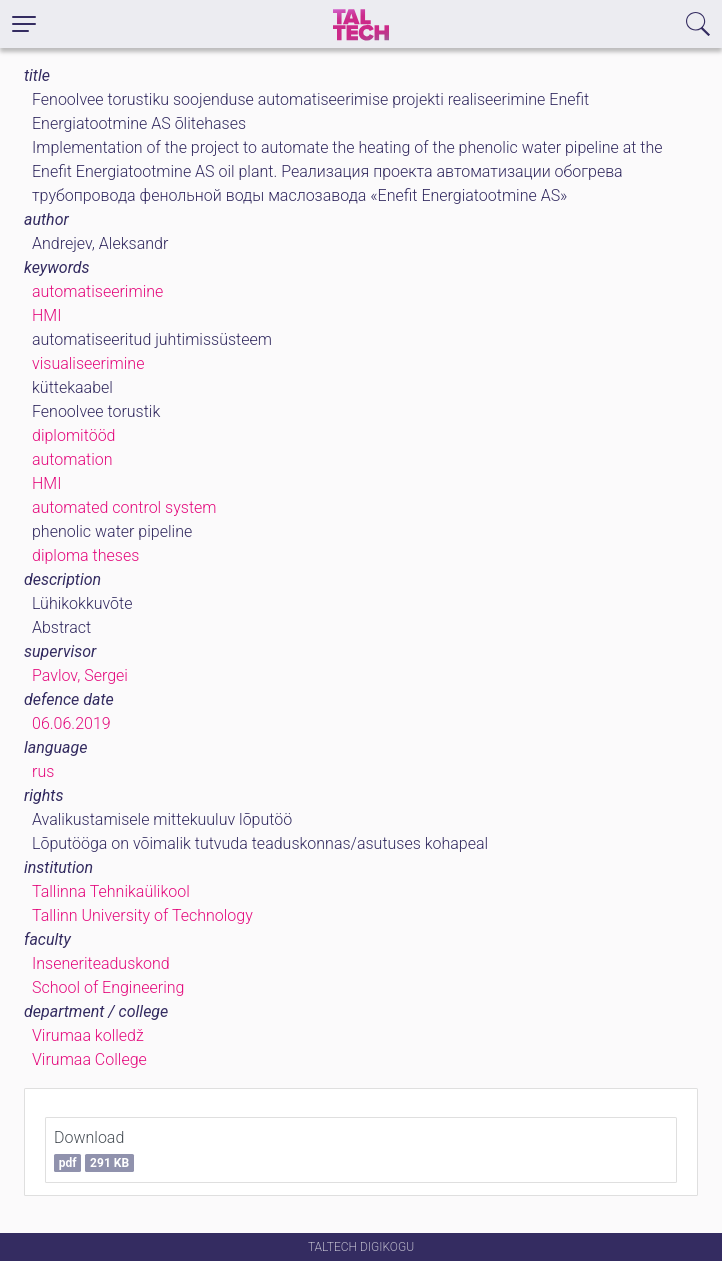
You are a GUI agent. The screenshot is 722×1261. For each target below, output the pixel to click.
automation (72, 459)
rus (43, 771)
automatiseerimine (97, 291)
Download (94, 1150)
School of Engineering (108, 987)
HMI (46, 315)
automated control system (124, 507)
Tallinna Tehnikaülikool (111, 891)
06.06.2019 (71, 723)
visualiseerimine (88, 363)
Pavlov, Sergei (80, 675)
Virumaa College (89, 1059)
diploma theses (85, 555)
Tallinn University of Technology (142, 915)
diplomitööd (74, 435)
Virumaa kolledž (88, 1035)
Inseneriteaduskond (101, 963)
